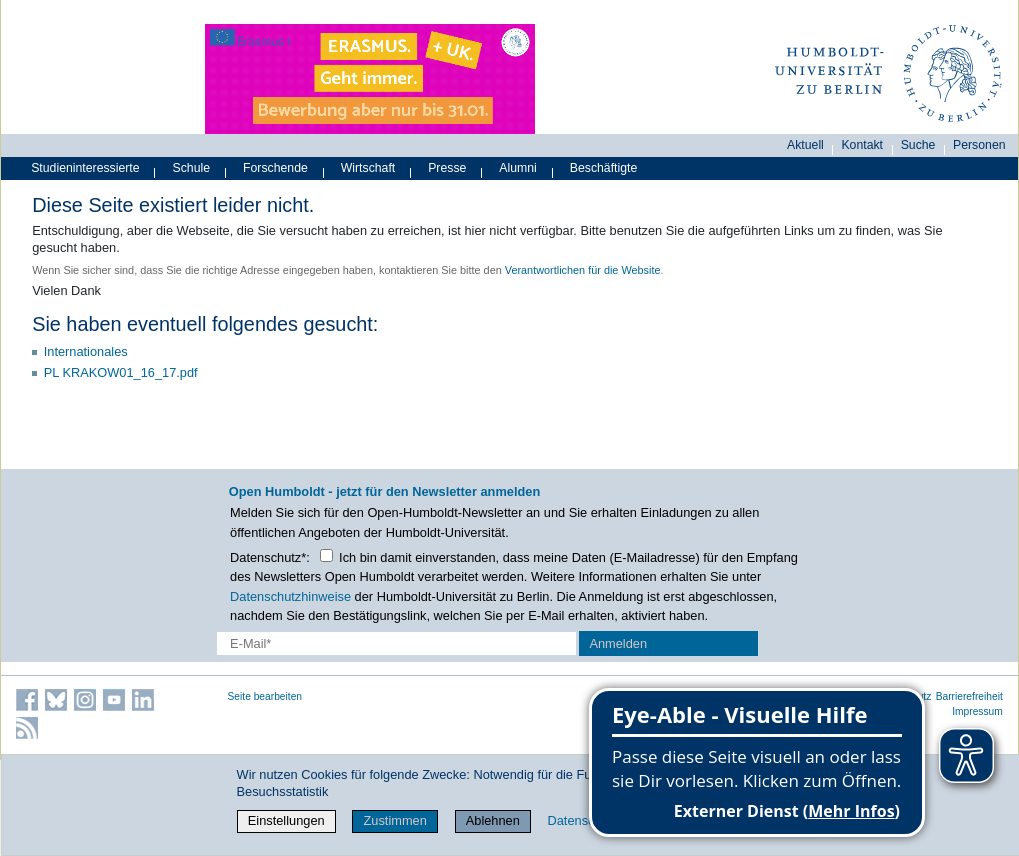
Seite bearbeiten (265, 696)
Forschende (275, 168)
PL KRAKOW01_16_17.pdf (121, 372)
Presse (447, 168)
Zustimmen (395, 820)
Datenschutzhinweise (290, 596)
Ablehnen (493, 820)
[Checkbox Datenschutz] (326, 555)
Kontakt (862, 145)
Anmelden (618, 643)
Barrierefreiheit (969, 696)
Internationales (86, 351)
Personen (979, 145)
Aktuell (805, 145)
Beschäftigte (604, 168)
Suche (918, 145)
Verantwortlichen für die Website (583, 270)
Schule (192, 168)
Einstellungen (286, 820)
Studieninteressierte (85, 168)
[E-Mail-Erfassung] (396, 643)
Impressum (977, 711)
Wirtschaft (368, 168)
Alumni (518, 168)
